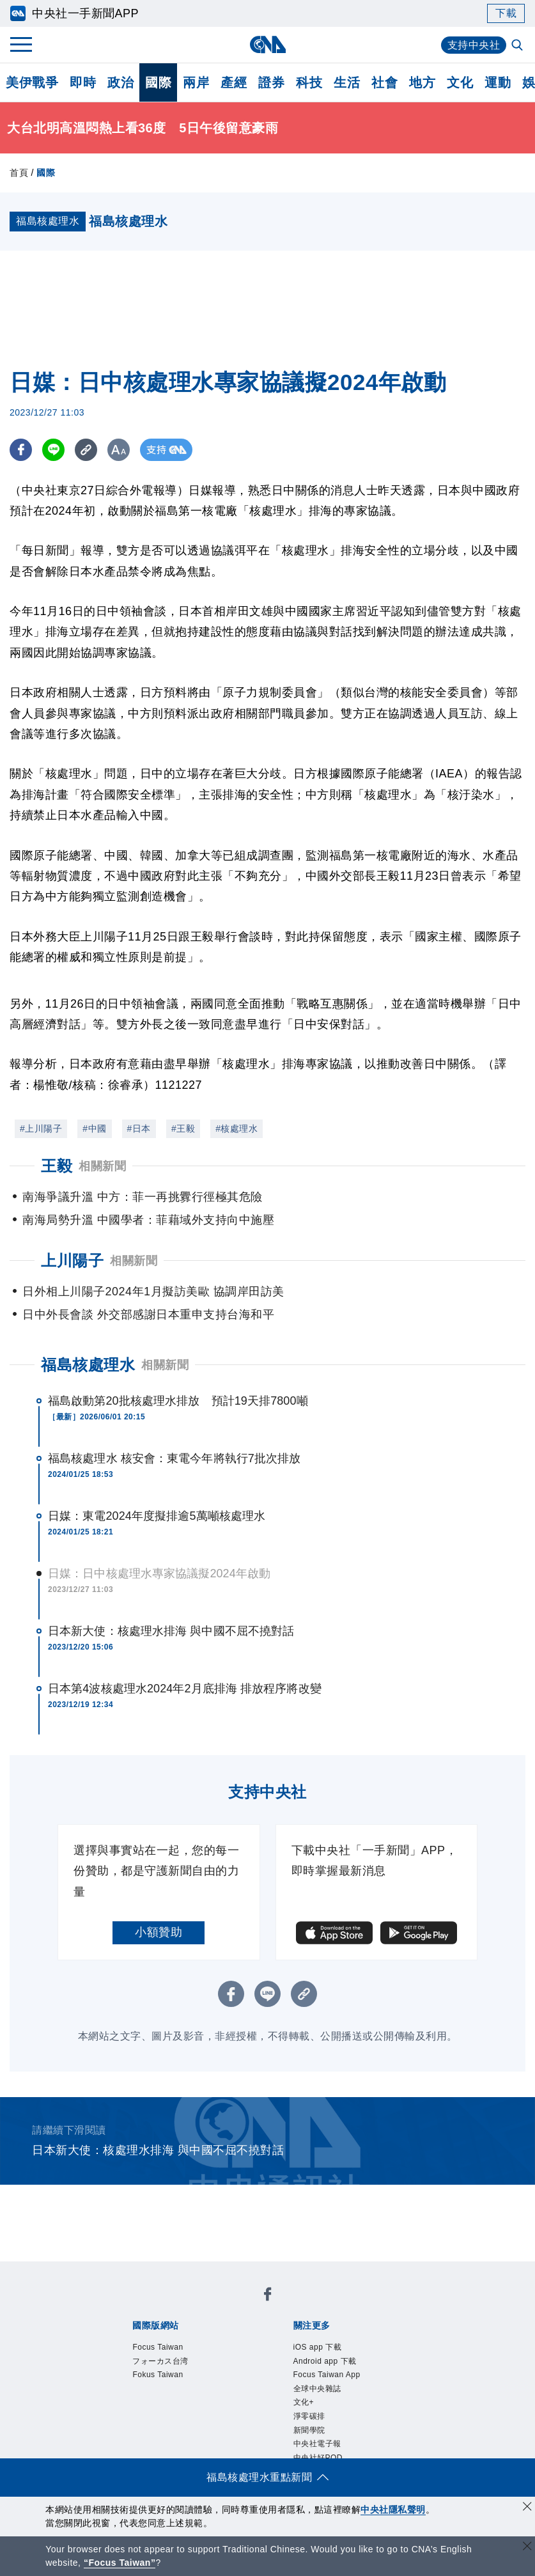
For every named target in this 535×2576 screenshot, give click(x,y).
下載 (505, 13)
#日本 (139, 1128)
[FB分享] (21, 450)
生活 (347, 82)
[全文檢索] (518, 46)
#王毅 (183, 1128)
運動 (498, 82)
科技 (309, 82)
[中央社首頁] (267, 44)
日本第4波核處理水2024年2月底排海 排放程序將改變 (185, 1688)
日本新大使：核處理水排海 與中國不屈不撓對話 (171, 1631)
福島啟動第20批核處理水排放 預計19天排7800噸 (178, 1400)
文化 (460, 82)
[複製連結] (86, 450)
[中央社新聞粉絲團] (268, 2296)
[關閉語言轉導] (527, 2547)
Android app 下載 (325, 2361)
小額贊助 (158, 1932)
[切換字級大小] (118, 450)
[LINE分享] (53, 450)
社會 (384, 82)
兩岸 (196, 82)
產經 (234, 82)
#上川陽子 (41, 1128)
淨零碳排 (309, 2416)
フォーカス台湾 (160, 2361)
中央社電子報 (317, 2443)
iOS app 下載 (317, 2347)
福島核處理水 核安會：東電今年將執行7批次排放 (174, 1458)
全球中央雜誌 (317, 2388)
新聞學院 (309, 2430)
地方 (422, 82)
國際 (158, 82)
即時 (83, 82)
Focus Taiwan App (327, 2374)
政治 (120, 82)
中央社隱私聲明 (393, 2509)
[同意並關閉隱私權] (527, 2508)
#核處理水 (236, 1128)
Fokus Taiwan (157, 2374)
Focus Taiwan (157, 2347)
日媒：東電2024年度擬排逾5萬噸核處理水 (156, 1516)
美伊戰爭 (32, 82)
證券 (271, 82)
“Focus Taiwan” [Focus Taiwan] (120, 2562)
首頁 (19, 173)
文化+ (303, 2402)
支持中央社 (473, 45)
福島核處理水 (88, 1364)
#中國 (94, 1128)
